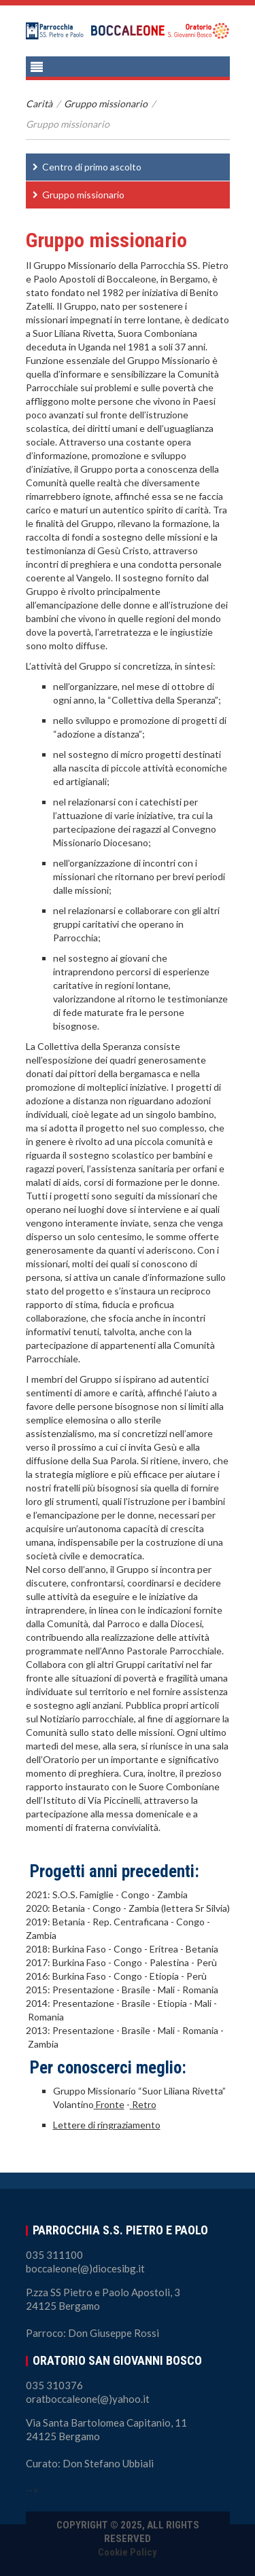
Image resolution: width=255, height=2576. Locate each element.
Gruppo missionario (106, 103)
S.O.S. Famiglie (83, 1894)
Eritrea (165, 1949)
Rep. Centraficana (130, 1921)
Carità (39, 103)
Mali (166, 1989)
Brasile (136, 1989)
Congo (135, 1894)
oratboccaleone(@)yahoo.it (88, 2399)
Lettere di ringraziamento (106, 2124)
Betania (68, 1908)
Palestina (170, 1962)
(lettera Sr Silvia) (195, 1908)
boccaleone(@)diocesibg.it (85, 2268)
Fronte (110, 2104)
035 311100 (54, 2255)
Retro (144, 2104)
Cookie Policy (127, 2552)
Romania (200, 1989)
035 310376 (54, 2385)
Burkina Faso (79, 1949)
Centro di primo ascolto (91, 167)
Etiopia (164, 1976)
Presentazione (83, 1989)
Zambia (172, 1894)
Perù (207, 1962)
